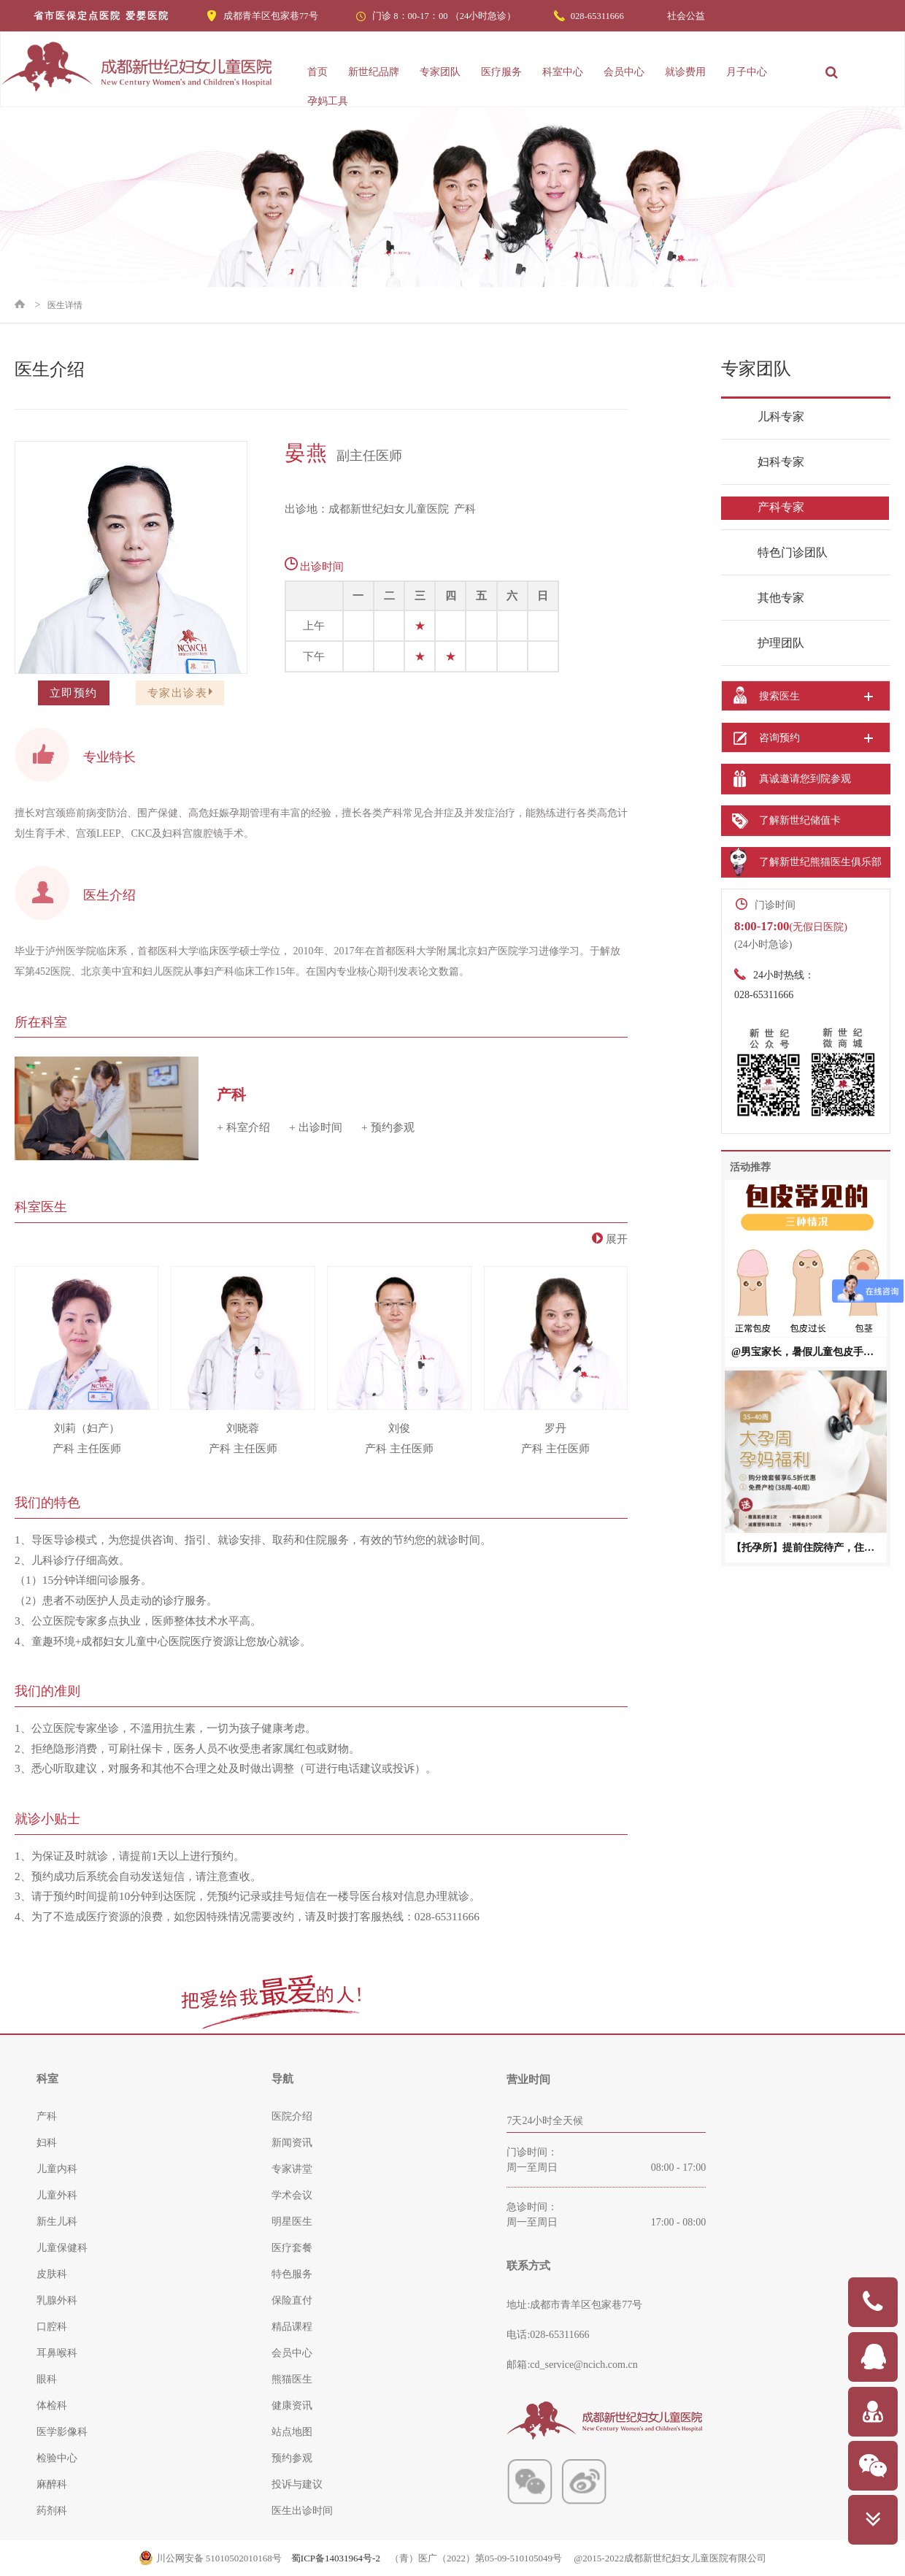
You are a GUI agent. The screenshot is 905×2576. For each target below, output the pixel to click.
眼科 (46, 2379)
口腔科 (51, 2326)
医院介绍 (292, 2116)
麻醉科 (51, 2484)
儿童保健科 (62, 2247)
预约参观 (292, 2458)
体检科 (51, 2405)
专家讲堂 (292, 2168)
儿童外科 (56, 2195)
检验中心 (56, 2458)
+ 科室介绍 (243, 1127)
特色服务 (292, 2274)
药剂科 (51, 2510)
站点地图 (292, 2431)
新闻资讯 (292, 2142)
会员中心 (292, 2352)
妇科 (46, 2142)
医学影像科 (62, 2431)
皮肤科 (51, 2274)
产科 (46, 2116)
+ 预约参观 (388, 1127)
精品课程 (292, 2326)
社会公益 (686, 16)
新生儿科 (56, 2221)
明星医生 (292, 2221)
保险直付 (292, 2300)
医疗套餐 (292, 2247)
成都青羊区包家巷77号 (270, 16)
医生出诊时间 (302, 2510)
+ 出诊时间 (315, 1127)
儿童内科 (56, 2168)
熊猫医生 (292, 2379)
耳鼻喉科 (56, 2352)
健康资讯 (292, 2405)
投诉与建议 (297, 2484)
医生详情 (64, 305)
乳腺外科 (56, 2300)
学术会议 (292, 2195)
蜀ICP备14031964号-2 (335, 2558)
